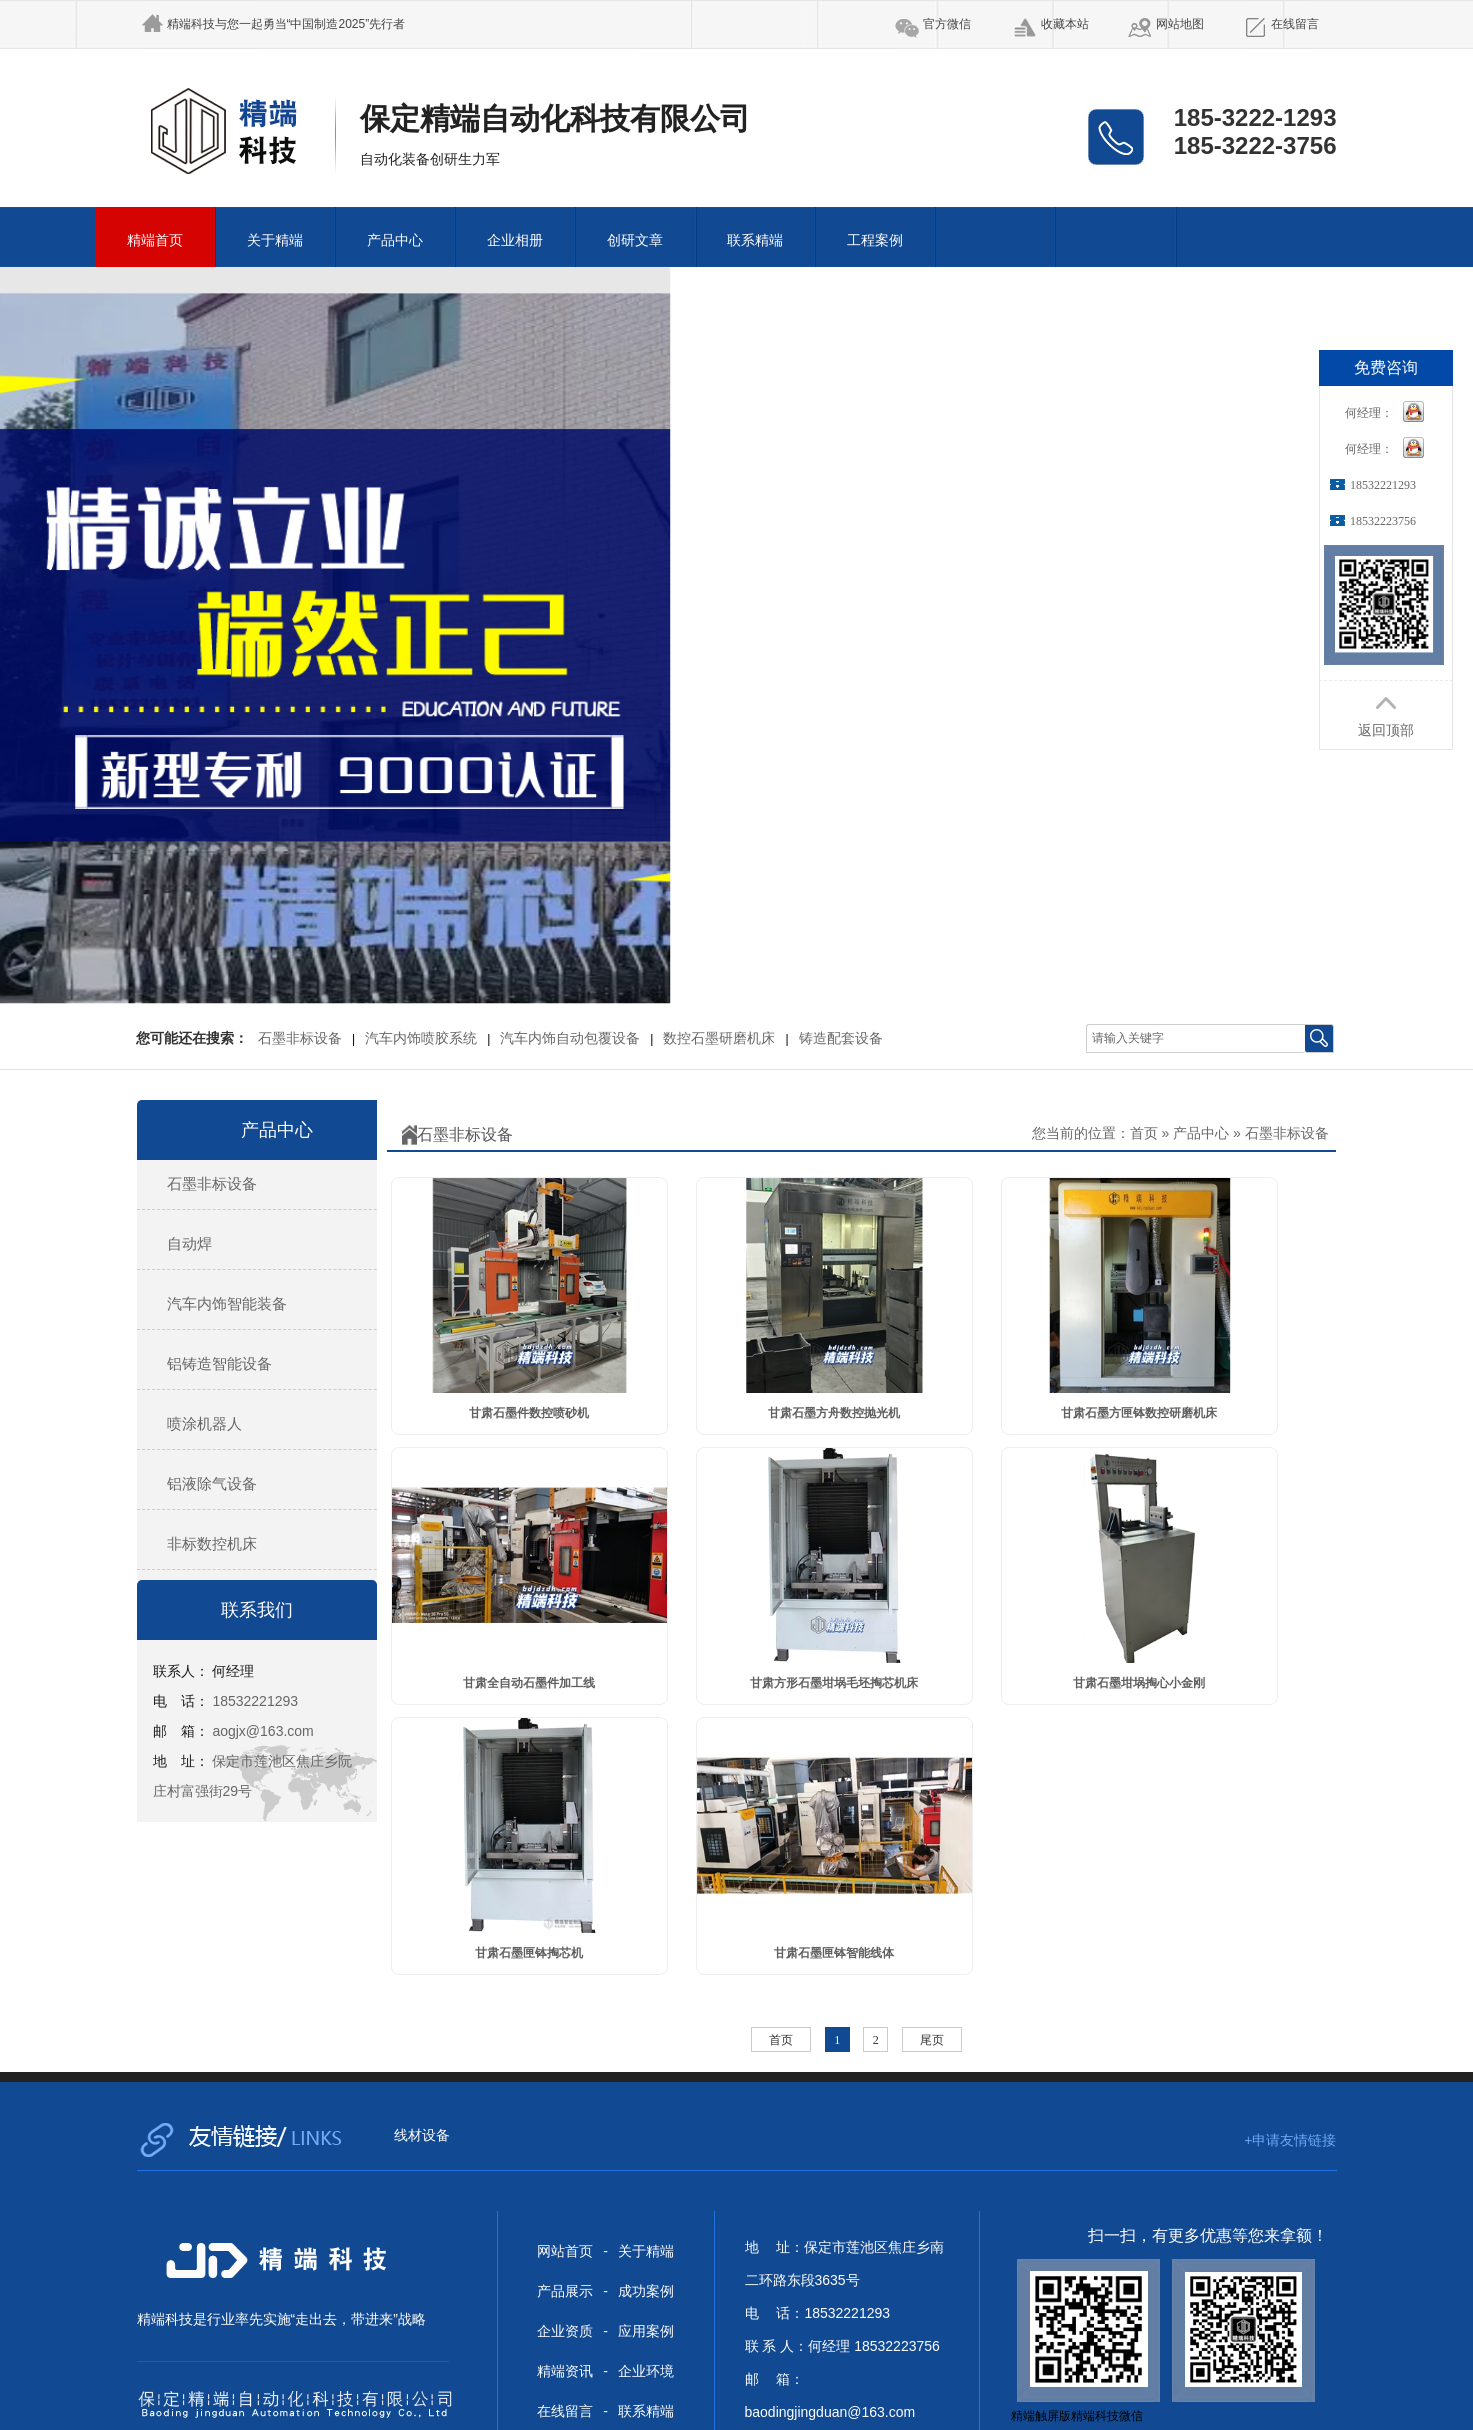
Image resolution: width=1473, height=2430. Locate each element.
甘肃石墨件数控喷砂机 (529, 1413)
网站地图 (1180, 24)
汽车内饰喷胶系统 (421, 1038)
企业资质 (565, 2331)
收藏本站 (1065, 24)
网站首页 (565, 2251)
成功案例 (646, 2291)
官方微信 (947, 24)
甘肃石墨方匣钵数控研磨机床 (1139, 1413)
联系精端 (755, 240)
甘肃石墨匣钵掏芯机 (529, 1953)
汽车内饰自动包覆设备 (570, 1038)
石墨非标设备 (300, 1038)
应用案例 (646, 2331)
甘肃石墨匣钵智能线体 (834, 1953)
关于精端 (275, 240)
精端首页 (155, 240)
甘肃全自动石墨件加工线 (529, 1683)
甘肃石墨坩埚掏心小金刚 (1139, 1683)
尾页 (932, 2040)
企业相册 (515, 240)
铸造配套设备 (841, 1038)
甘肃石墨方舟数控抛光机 (834, 1413)
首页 (1144, 1133)
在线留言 (1295, 24)
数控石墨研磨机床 (719, 1038)
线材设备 (422, 2135)
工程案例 (875, 240)
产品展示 (565, 2291)
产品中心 (395, 240)
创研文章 (635, 240)
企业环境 (646, 2371)
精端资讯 (565, 2371)
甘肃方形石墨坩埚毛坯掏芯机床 (834, 1683)
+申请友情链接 (1290, 2140)
